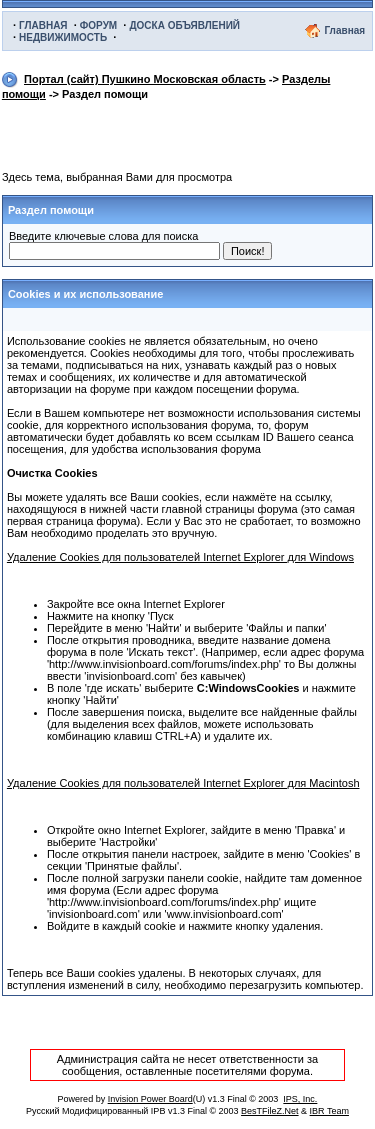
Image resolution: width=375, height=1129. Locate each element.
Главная (344, 30)
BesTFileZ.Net (270, 1111)
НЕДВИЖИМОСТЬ (63, 37)
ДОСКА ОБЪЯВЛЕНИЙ (184, 25)
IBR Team (329, 1111)
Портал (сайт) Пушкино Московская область (145, 79)
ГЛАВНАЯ (43, 25)
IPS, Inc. (300, 1099)
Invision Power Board (150, 1099)
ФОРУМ (98, 25)
